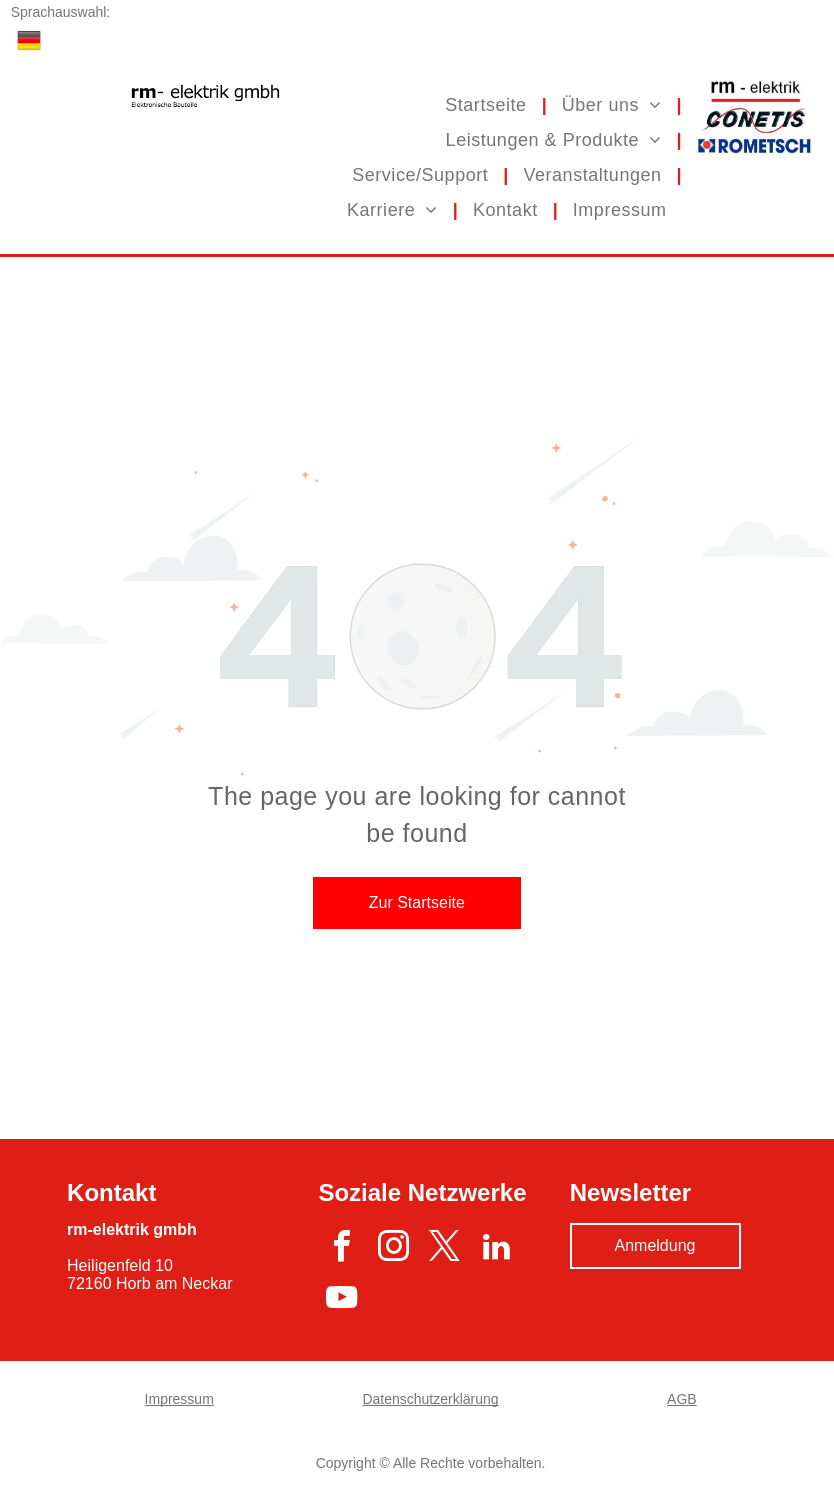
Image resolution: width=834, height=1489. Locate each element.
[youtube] (341, 1301)
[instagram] (393, 1249)
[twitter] (444, 1249)
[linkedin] (496, 1249)
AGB (682, 1399)
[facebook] (341, 1249)
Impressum (179, 1399)
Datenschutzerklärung (430, 1399)
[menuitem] (488, 104)
